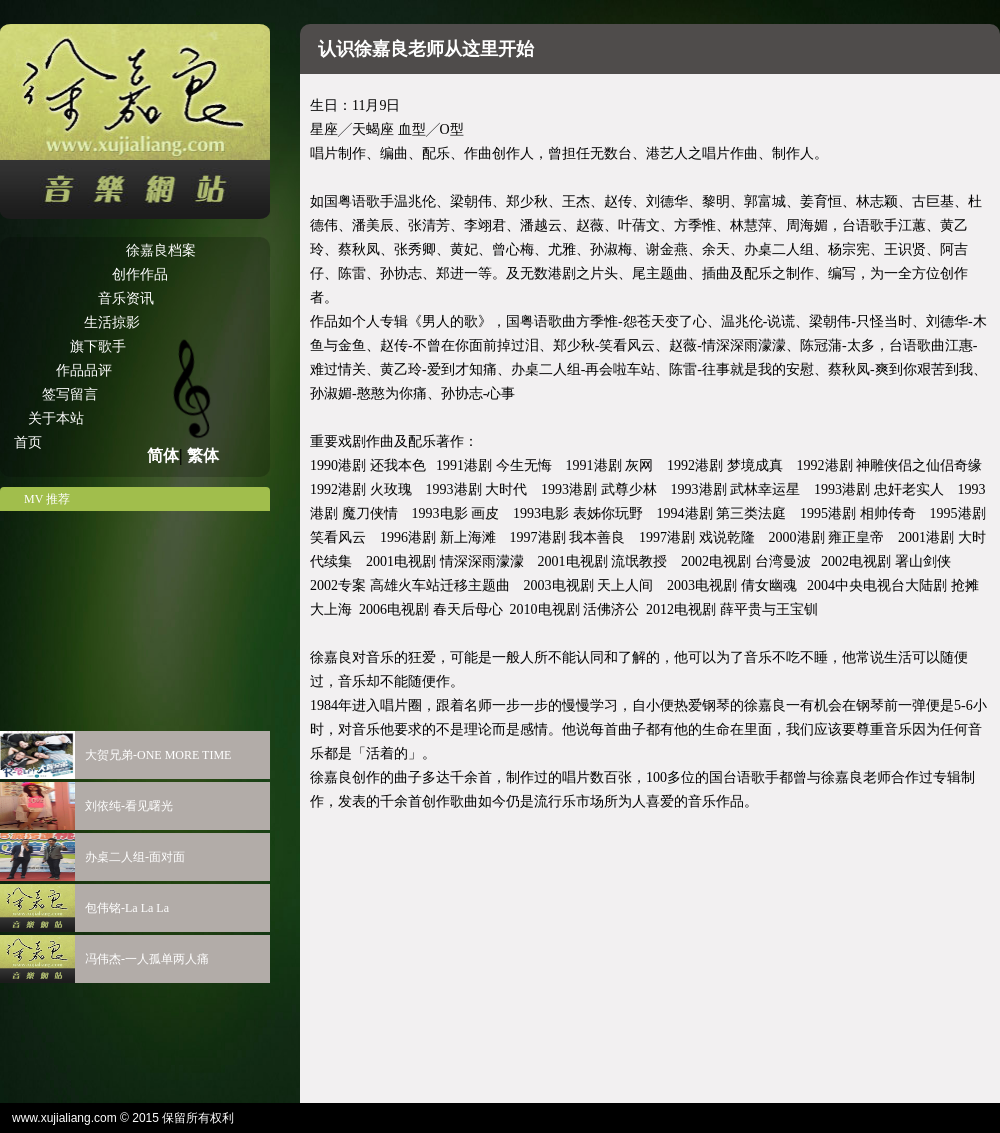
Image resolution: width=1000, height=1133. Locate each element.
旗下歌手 (98, 346)
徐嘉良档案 (161, 250)
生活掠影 (112, 322)
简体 (163, 455)
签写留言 (70, 394)
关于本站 (56, 418)
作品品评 (84, 370)
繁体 (203, 455)
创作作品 (140, 274)
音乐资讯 (126, 298)
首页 (28, 442)
